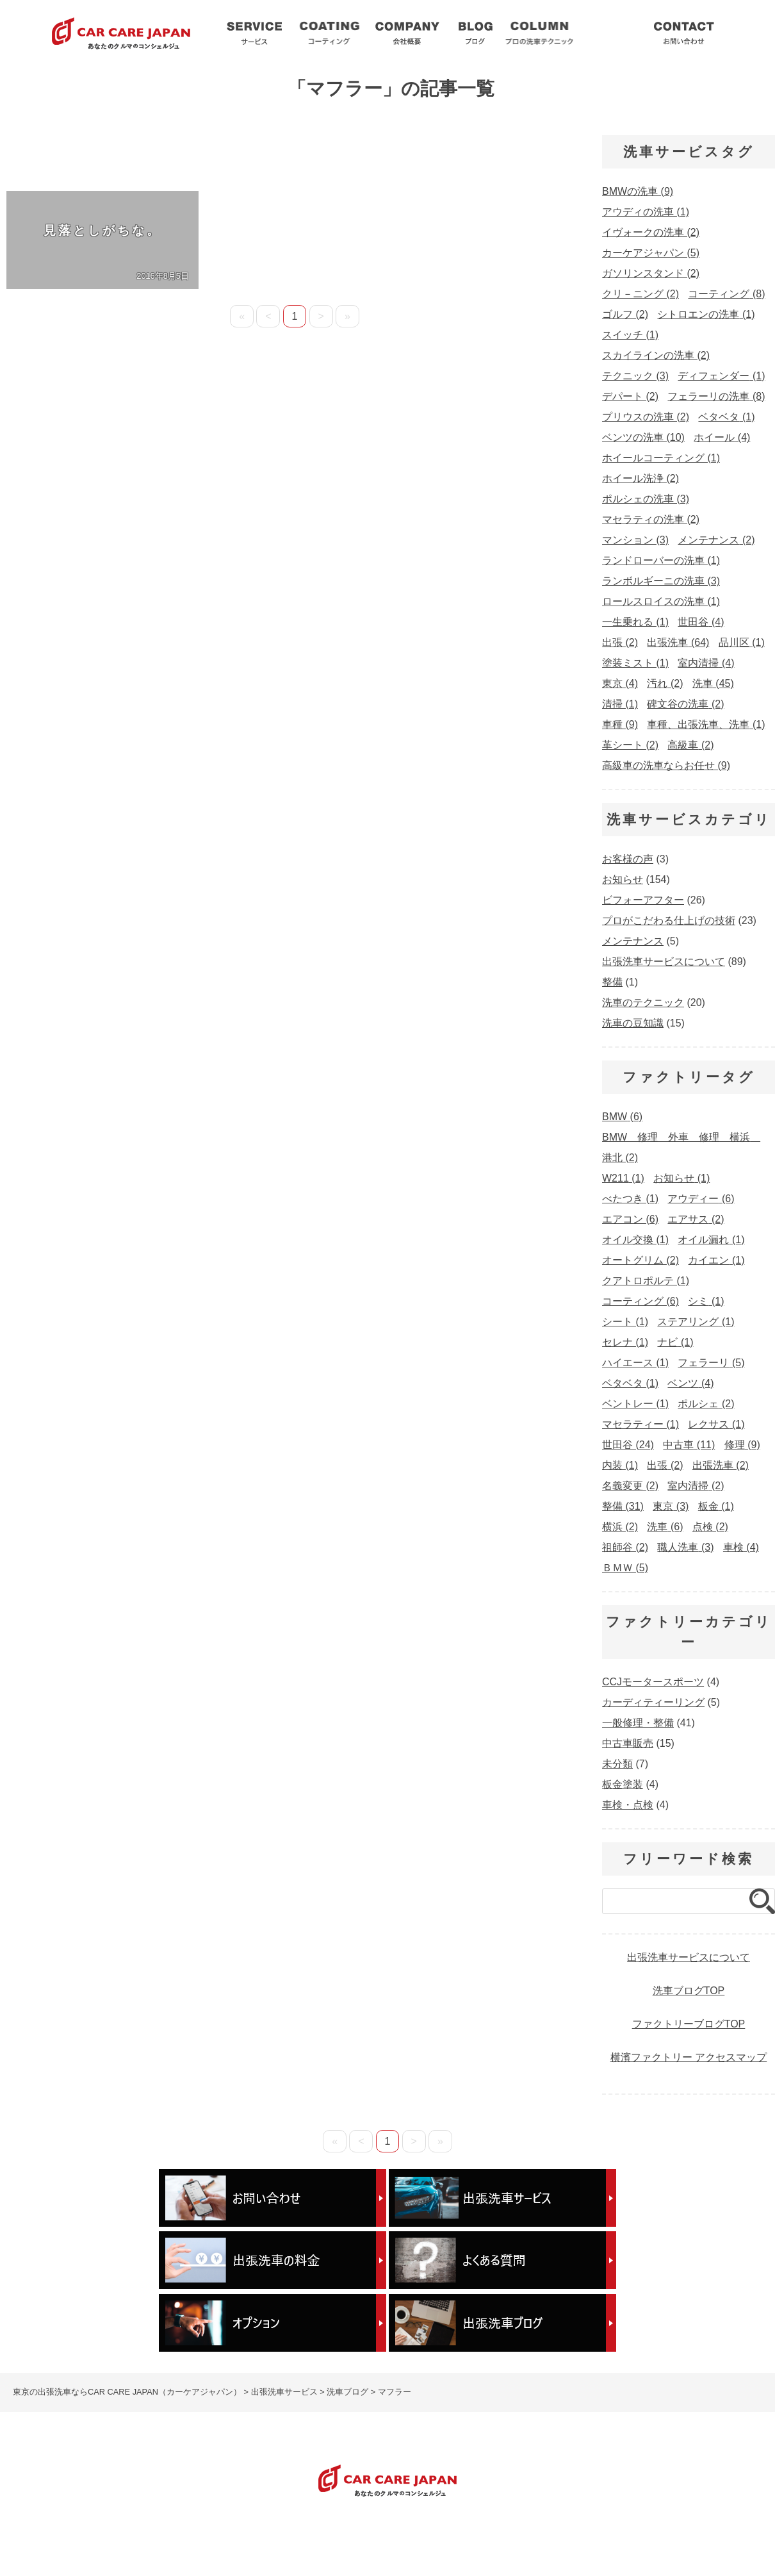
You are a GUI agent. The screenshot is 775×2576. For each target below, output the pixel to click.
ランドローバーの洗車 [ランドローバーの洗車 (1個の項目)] (661, 560)
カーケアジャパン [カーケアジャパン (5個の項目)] (650, 252)
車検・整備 (422, 2548)
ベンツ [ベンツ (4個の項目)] (690, 1383)
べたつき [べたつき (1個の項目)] (630, 1198)
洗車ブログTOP (689, 1990)
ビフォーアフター (643, 900)
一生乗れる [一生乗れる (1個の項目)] (635, 621)
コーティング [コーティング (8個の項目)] (726, 293)
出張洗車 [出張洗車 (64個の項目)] (678, 642)
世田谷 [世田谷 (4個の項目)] (701, 621)
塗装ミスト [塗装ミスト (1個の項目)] (635, 662)
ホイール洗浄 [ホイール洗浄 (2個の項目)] (640, 478)
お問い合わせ (684, 32)
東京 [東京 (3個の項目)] (671, 1506)
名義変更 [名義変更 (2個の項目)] (630, 1485)
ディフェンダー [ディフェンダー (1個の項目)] (721, 375)
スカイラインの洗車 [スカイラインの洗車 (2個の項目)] (656, 355)
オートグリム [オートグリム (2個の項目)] (640, 1260)
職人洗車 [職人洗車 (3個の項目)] (685, 1547)
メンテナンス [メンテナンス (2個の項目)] (716, 539)
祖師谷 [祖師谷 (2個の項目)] (625, 1547)
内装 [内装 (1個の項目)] (620, 1465)
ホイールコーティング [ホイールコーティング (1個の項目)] (661, 457)
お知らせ (622, 879)
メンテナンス (633, 941)
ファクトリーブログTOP (689, 2024)
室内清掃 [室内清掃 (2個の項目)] (695, 1485)
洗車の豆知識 (633, 1023)
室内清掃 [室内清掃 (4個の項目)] (706, 662)
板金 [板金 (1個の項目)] (716, 1506)
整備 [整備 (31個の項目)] (623, 1506)
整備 (612, 982)
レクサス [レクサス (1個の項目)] (716, 1424)
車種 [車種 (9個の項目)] (620, 724)
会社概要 (407, 32)
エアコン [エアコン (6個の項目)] (630, 1219)
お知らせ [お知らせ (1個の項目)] (681, 1178)
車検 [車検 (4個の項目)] (741, 1547)
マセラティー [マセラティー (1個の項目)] (640, 1424)
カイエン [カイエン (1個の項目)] (716, 1260)
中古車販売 (627, 1743)
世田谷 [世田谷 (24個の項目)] (628, 1444)
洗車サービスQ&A (610, 32)
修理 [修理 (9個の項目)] (742, 1444)
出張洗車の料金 (513, 2534)
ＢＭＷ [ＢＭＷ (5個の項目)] (625, 1567)
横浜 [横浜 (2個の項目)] (620, 1526)
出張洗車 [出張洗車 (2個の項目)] (720, 1465)
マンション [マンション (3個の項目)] (635, 539)
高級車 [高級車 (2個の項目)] (690, 744)
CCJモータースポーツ (653, 1681)
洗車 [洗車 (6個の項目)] (665, 1526)
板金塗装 (622, 1784)
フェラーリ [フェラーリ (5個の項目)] (711, 1362)
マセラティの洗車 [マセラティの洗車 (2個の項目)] (650, 519)
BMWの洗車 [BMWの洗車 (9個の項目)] (637, 191)
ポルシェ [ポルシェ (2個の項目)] (706, 1403)
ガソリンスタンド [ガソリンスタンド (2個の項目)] (650, 273)
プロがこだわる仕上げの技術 (668, 920)
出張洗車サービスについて (663, 961)
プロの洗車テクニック (414, 2534)
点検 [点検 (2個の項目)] (710, 1526)
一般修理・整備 (638, 1722)
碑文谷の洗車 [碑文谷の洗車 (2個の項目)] (685, 703)
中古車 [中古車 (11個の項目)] (689, 1444)
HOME (16, 2534)
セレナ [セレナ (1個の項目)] (625, 1342)
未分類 (617, 1763)
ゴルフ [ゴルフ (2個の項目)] (625, 314)
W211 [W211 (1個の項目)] (623, 1178)
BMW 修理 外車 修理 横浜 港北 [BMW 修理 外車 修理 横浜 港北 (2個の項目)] (681, 1147)
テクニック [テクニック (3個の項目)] (635, 375)
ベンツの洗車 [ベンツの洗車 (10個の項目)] (643, 437)
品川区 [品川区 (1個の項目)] (742, 642)
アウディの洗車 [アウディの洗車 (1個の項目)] (645, 211)
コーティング (328, 32)
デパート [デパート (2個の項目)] (630, 396)
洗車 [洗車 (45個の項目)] (713, 683)
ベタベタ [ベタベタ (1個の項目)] (726, 416)
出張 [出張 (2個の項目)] (620, 642)
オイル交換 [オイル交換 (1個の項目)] (635, 1239)
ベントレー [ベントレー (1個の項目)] (635, 1403)
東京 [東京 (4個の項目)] (620, 683)
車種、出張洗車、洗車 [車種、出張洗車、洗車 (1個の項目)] (706, 724)
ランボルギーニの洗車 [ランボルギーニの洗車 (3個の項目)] (661, 580)
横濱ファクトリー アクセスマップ (688, 2057)
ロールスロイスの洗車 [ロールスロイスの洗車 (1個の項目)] (661, 601)
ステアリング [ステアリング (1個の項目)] (695, 1321)
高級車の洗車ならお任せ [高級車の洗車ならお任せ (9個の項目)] (666, 765)
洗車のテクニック (643, 1002)
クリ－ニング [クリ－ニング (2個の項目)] (640, 293)
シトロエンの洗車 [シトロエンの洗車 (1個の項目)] (706, 314)
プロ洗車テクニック (539, 32)
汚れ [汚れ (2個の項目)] (665, 683)
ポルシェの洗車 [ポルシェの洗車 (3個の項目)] (645, 498)
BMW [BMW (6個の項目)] (622, 1116)
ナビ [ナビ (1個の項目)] (675, 1342)
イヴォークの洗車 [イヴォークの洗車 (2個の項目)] (650, 232)
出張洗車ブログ (317, 2534)
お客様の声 (627, 859)
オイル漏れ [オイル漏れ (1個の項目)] (711, 1239)
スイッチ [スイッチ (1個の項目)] (630, 334)
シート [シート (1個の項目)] (625, 1321)
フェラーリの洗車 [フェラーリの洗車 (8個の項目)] (716, 396)
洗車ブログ (476, 32)
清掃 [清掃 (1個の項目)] (620, 703)
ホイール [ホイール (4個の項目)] (722, 437)
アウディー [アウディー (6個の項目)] (700, 1198)
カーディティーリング (653, 1702)
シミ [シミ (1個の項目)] (706, 1301)
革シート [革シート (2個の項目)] (630, 744)
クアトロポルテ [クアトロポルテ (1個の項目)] (645, 1280)
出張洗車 (254, 32)
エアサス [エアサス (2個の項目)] (695, 1219)
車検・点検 (627, 1804)
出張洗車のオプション (611, 2534)
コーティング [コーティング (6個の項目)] (640, 1301)
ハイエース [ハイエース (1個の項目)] (635, 1362)
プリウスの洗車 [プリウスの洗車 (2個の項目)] (645, 416)
